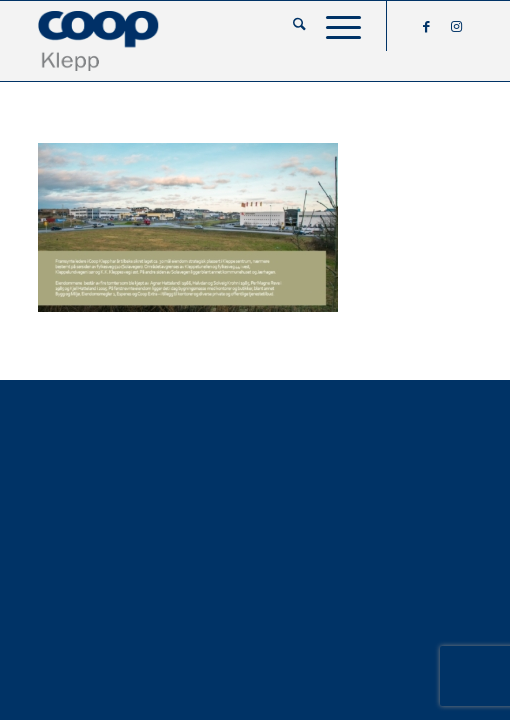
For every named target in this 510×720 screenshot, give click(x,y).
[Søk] (289, 26)
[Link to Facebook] (427, 26)
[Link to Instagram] (457, 26)
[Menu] (333, 26)
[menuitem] (289, 26)
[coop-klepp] (211, 41)
